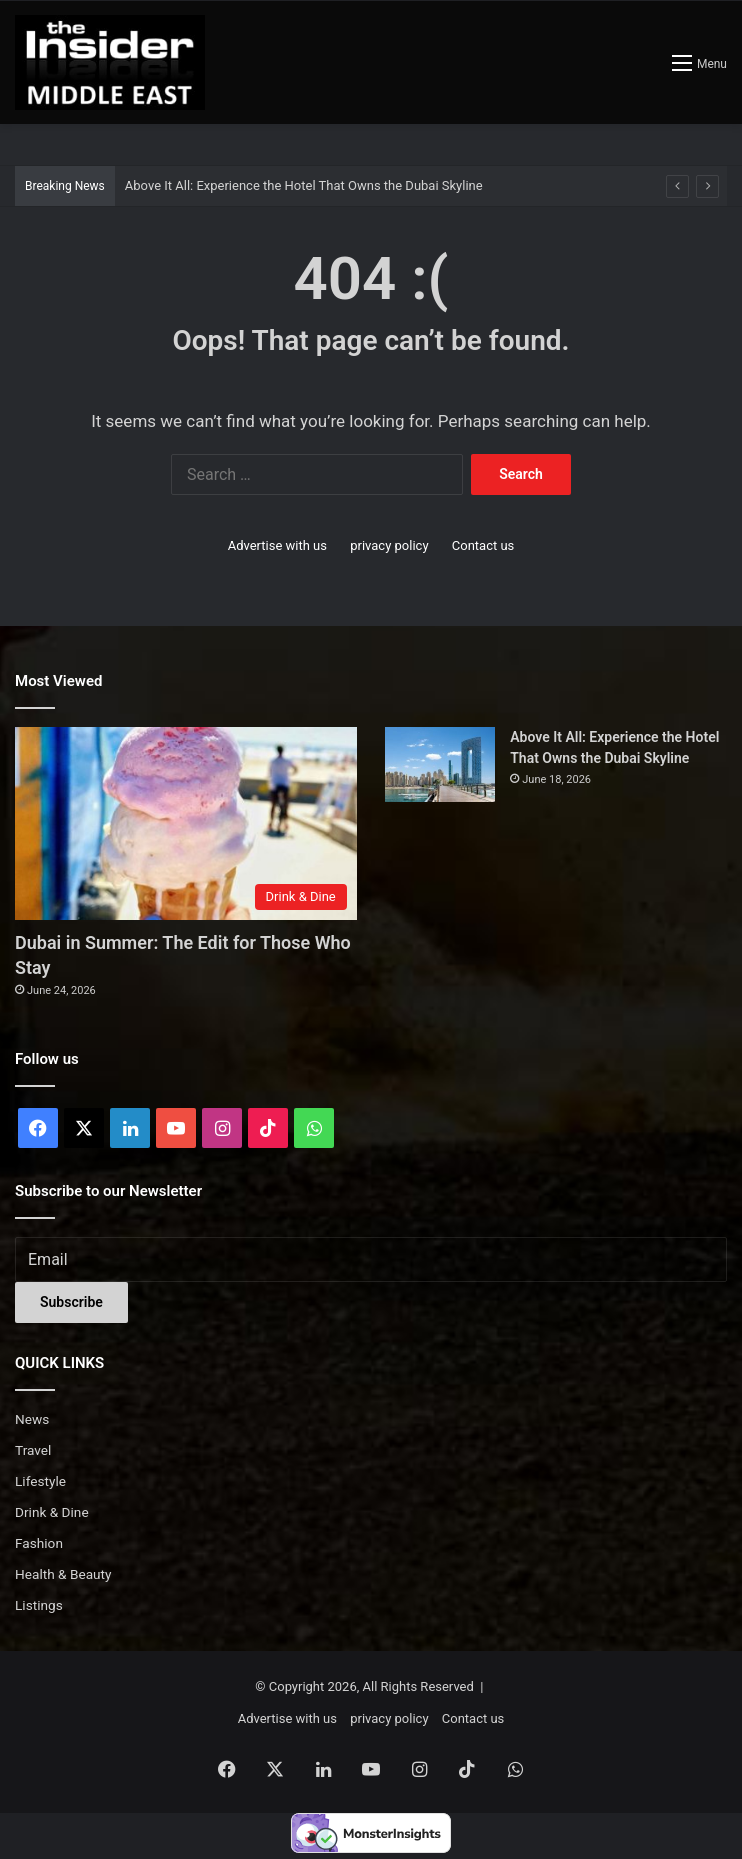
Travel (33, 1450)
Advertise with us (277, 545)
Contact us (483, 545)
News (32, 1419)
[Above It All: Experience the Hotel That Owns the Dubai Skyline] (440, 764)
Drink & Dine (52, 1512)
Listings (39, 1605)
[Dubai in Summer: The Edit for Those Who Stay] (186, 823)
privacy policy (389, 545)
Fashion (39, 1543)
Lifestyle (40, 1481)
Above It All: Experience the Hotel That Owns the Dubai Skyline (304, 185)
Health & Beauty (63, 1574)
